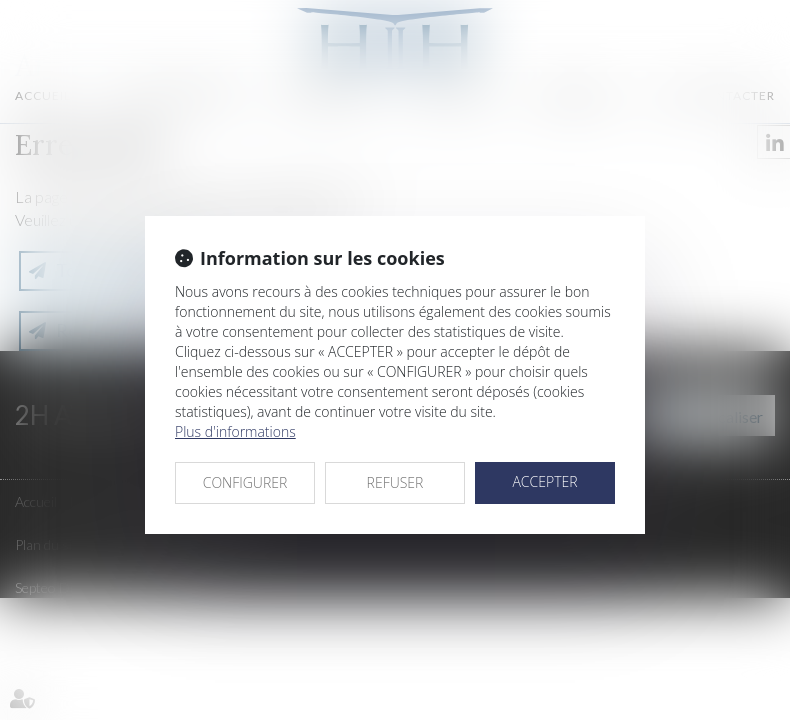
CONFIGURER (245, 482)
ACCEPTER (544, 481)
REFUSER (395, 482)
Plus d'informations (235, 431)
